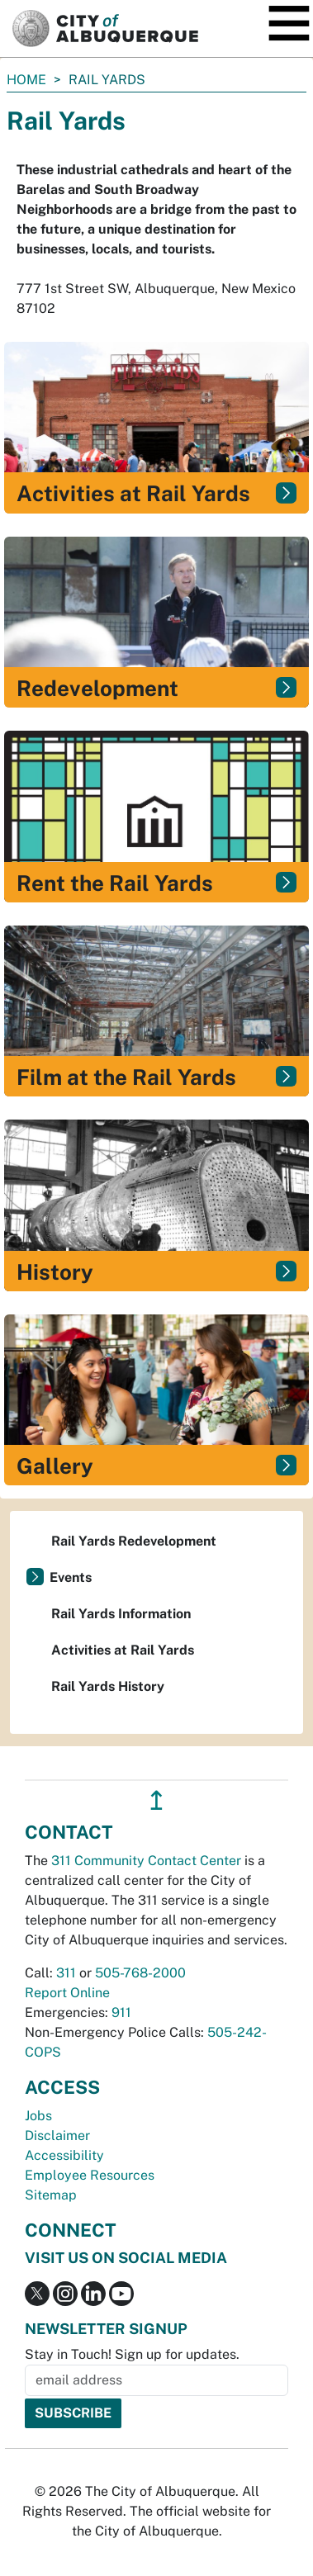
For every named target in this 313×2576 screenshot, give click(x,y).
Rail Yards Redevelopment (133, 1541)
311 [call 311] (66, 1973)
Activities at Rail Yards (122, 1650)
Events (71, 1577)
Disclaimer (57, 2135)
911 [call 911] (121, 2012)
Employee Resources (89, 2175)
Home (26, 80)
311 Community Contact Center (146, 1860)
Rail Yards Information (121, 1614)
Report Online (67, 1993)
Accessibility (64, 2155)
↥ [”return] (156, 1800)
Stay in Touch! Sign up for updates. (132, 2354)
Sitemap (51, 2195)
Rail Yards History (107, 1686)
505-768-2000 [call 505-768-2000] (140, 1973)
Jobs (38, 2116)
